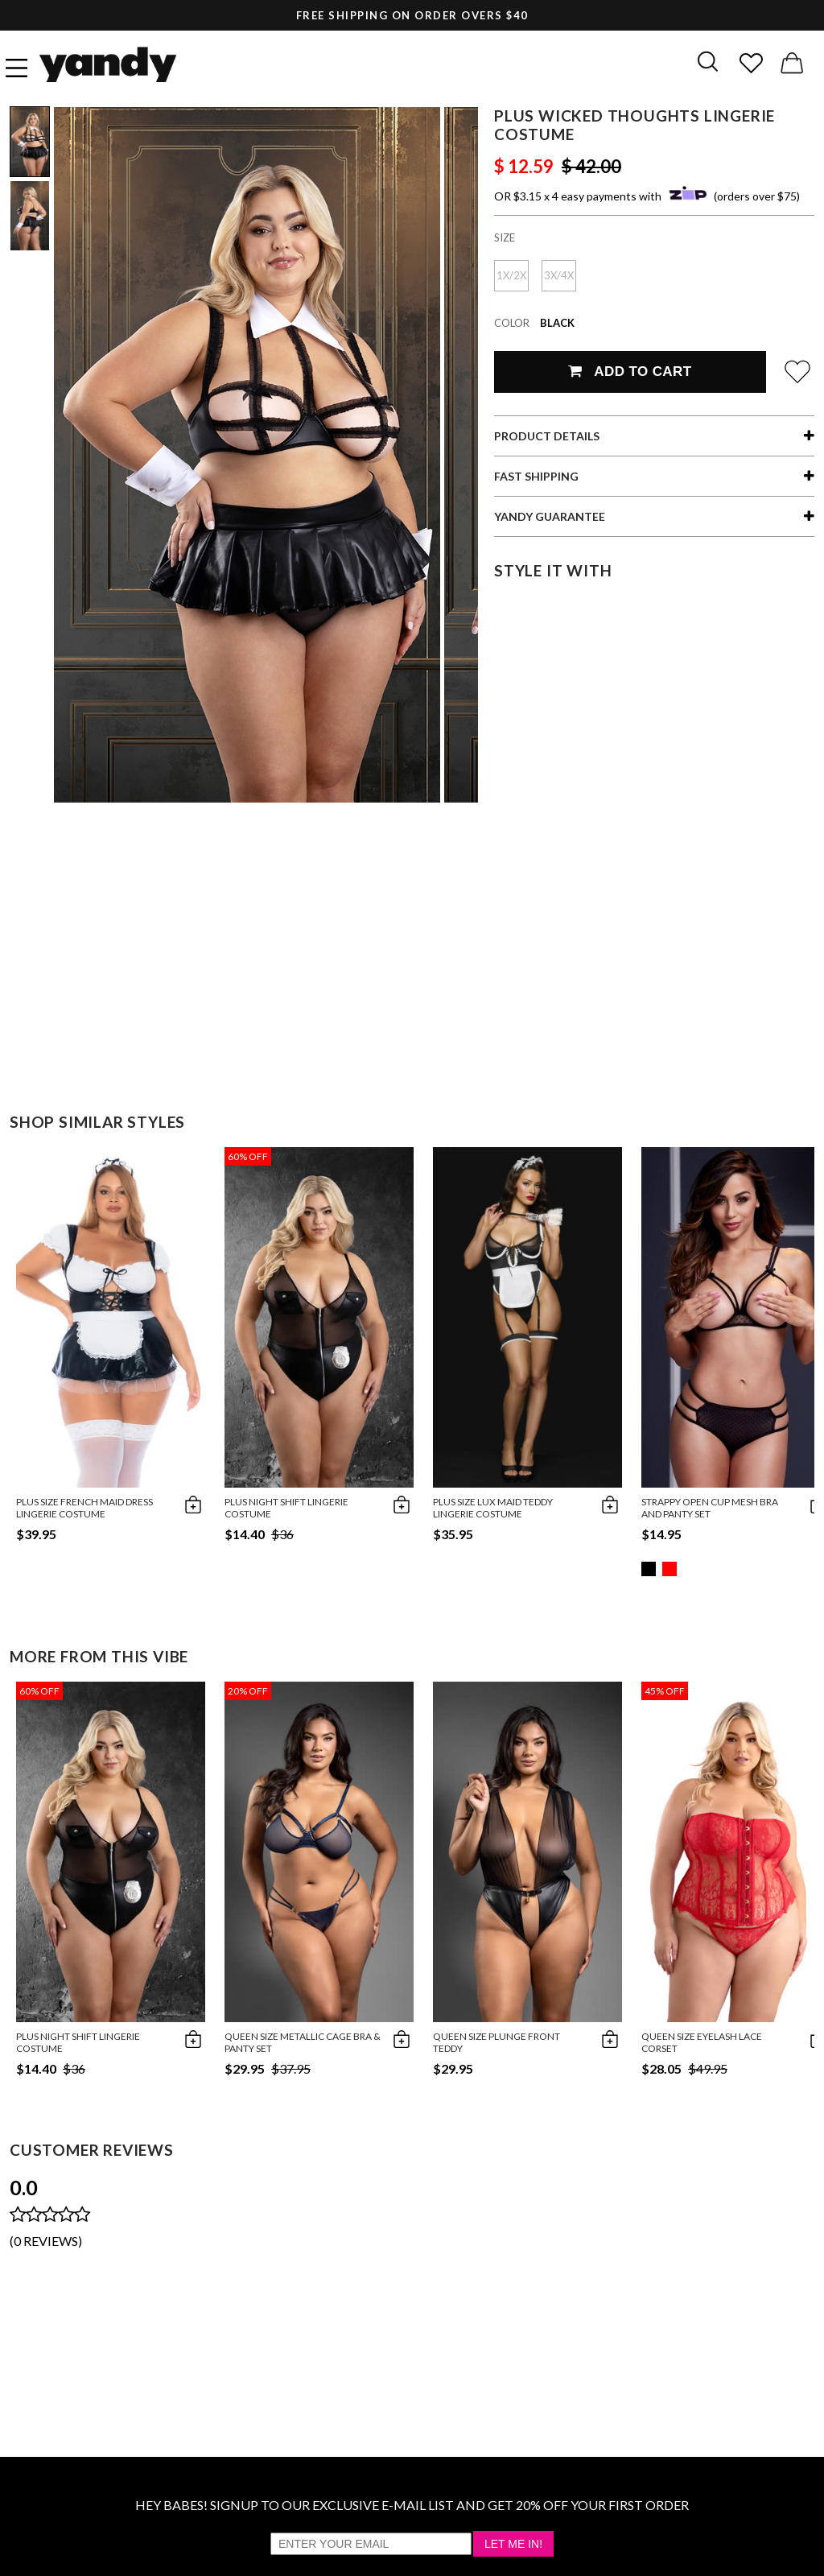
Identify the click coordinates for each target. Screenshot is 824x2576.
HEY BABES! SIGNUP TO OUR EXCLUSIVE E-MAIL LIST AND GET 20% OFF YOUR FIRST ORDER (412, 2504)
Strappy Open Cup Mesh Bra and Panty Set (709, 1508)
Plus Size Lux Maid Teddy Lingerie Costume (493, 1508)
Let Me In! (513, 2543)
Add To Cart (629, 371)
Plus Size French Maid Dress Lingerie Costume (84, 1508)
